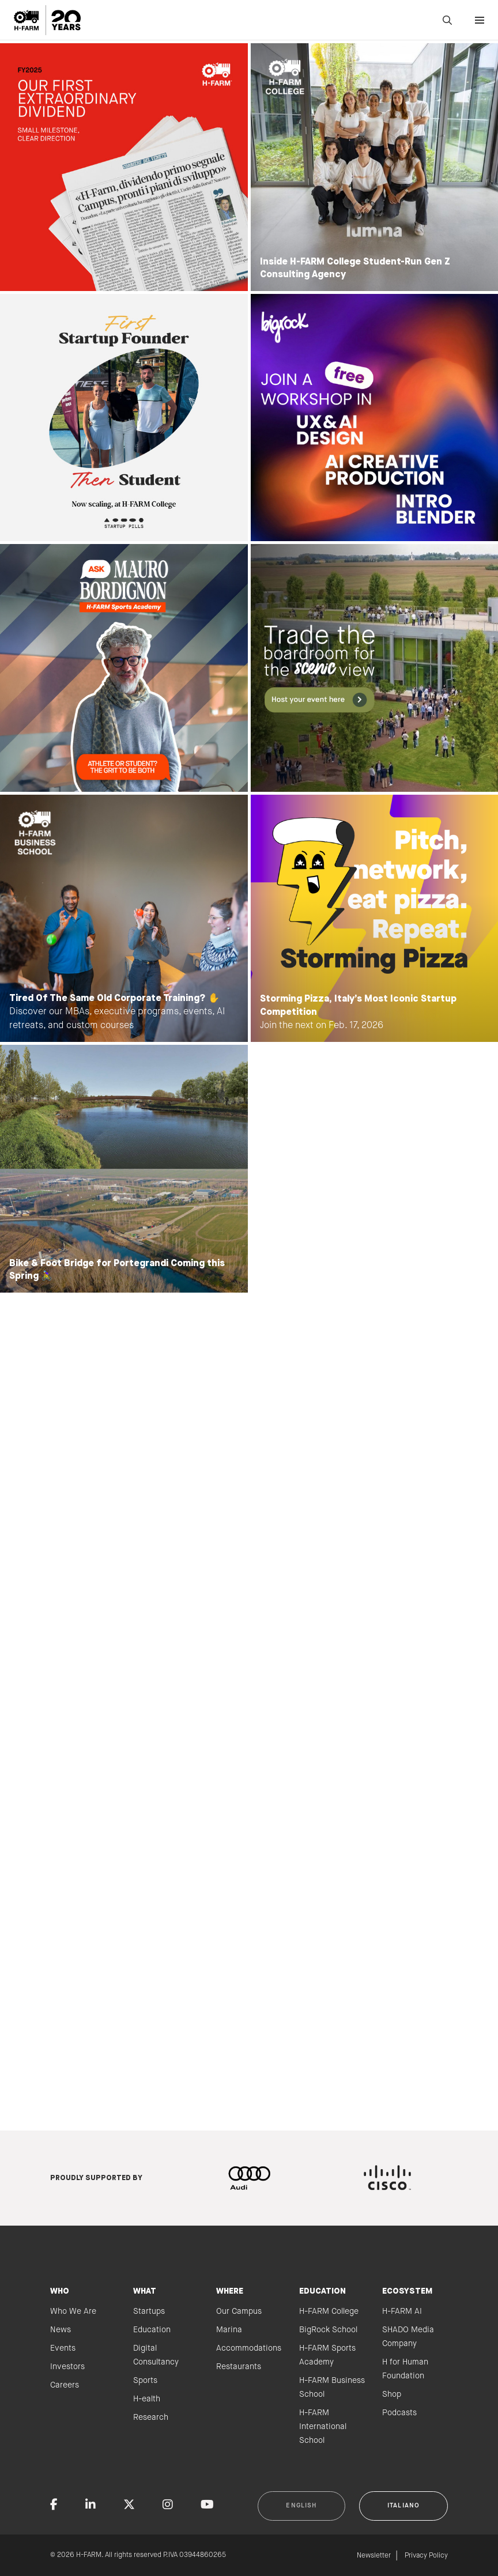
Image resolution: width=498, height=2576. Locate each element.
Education (152, 2330)
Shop (391, 2394)
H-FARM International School (322, 2427)
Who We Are (73, 2311)
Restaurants (238, 2367)
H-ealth (146, 2399)
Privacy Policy (426, 2555)
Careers (64, 2385)
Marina (229, 2330)
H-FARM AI (402, 2311)
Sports (145, 2381)
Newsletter (374, 2555)
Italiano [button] (403, 2505)
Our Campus (239, 2311)
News (60, 2330)
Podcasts (399, 2413)
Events (63, 2348)
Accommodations (248, 2348)
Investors (67, 2367)
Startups (149, 2311)
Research (150, 2417)
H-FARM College (329, 2311)
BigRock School (328, 2330)
